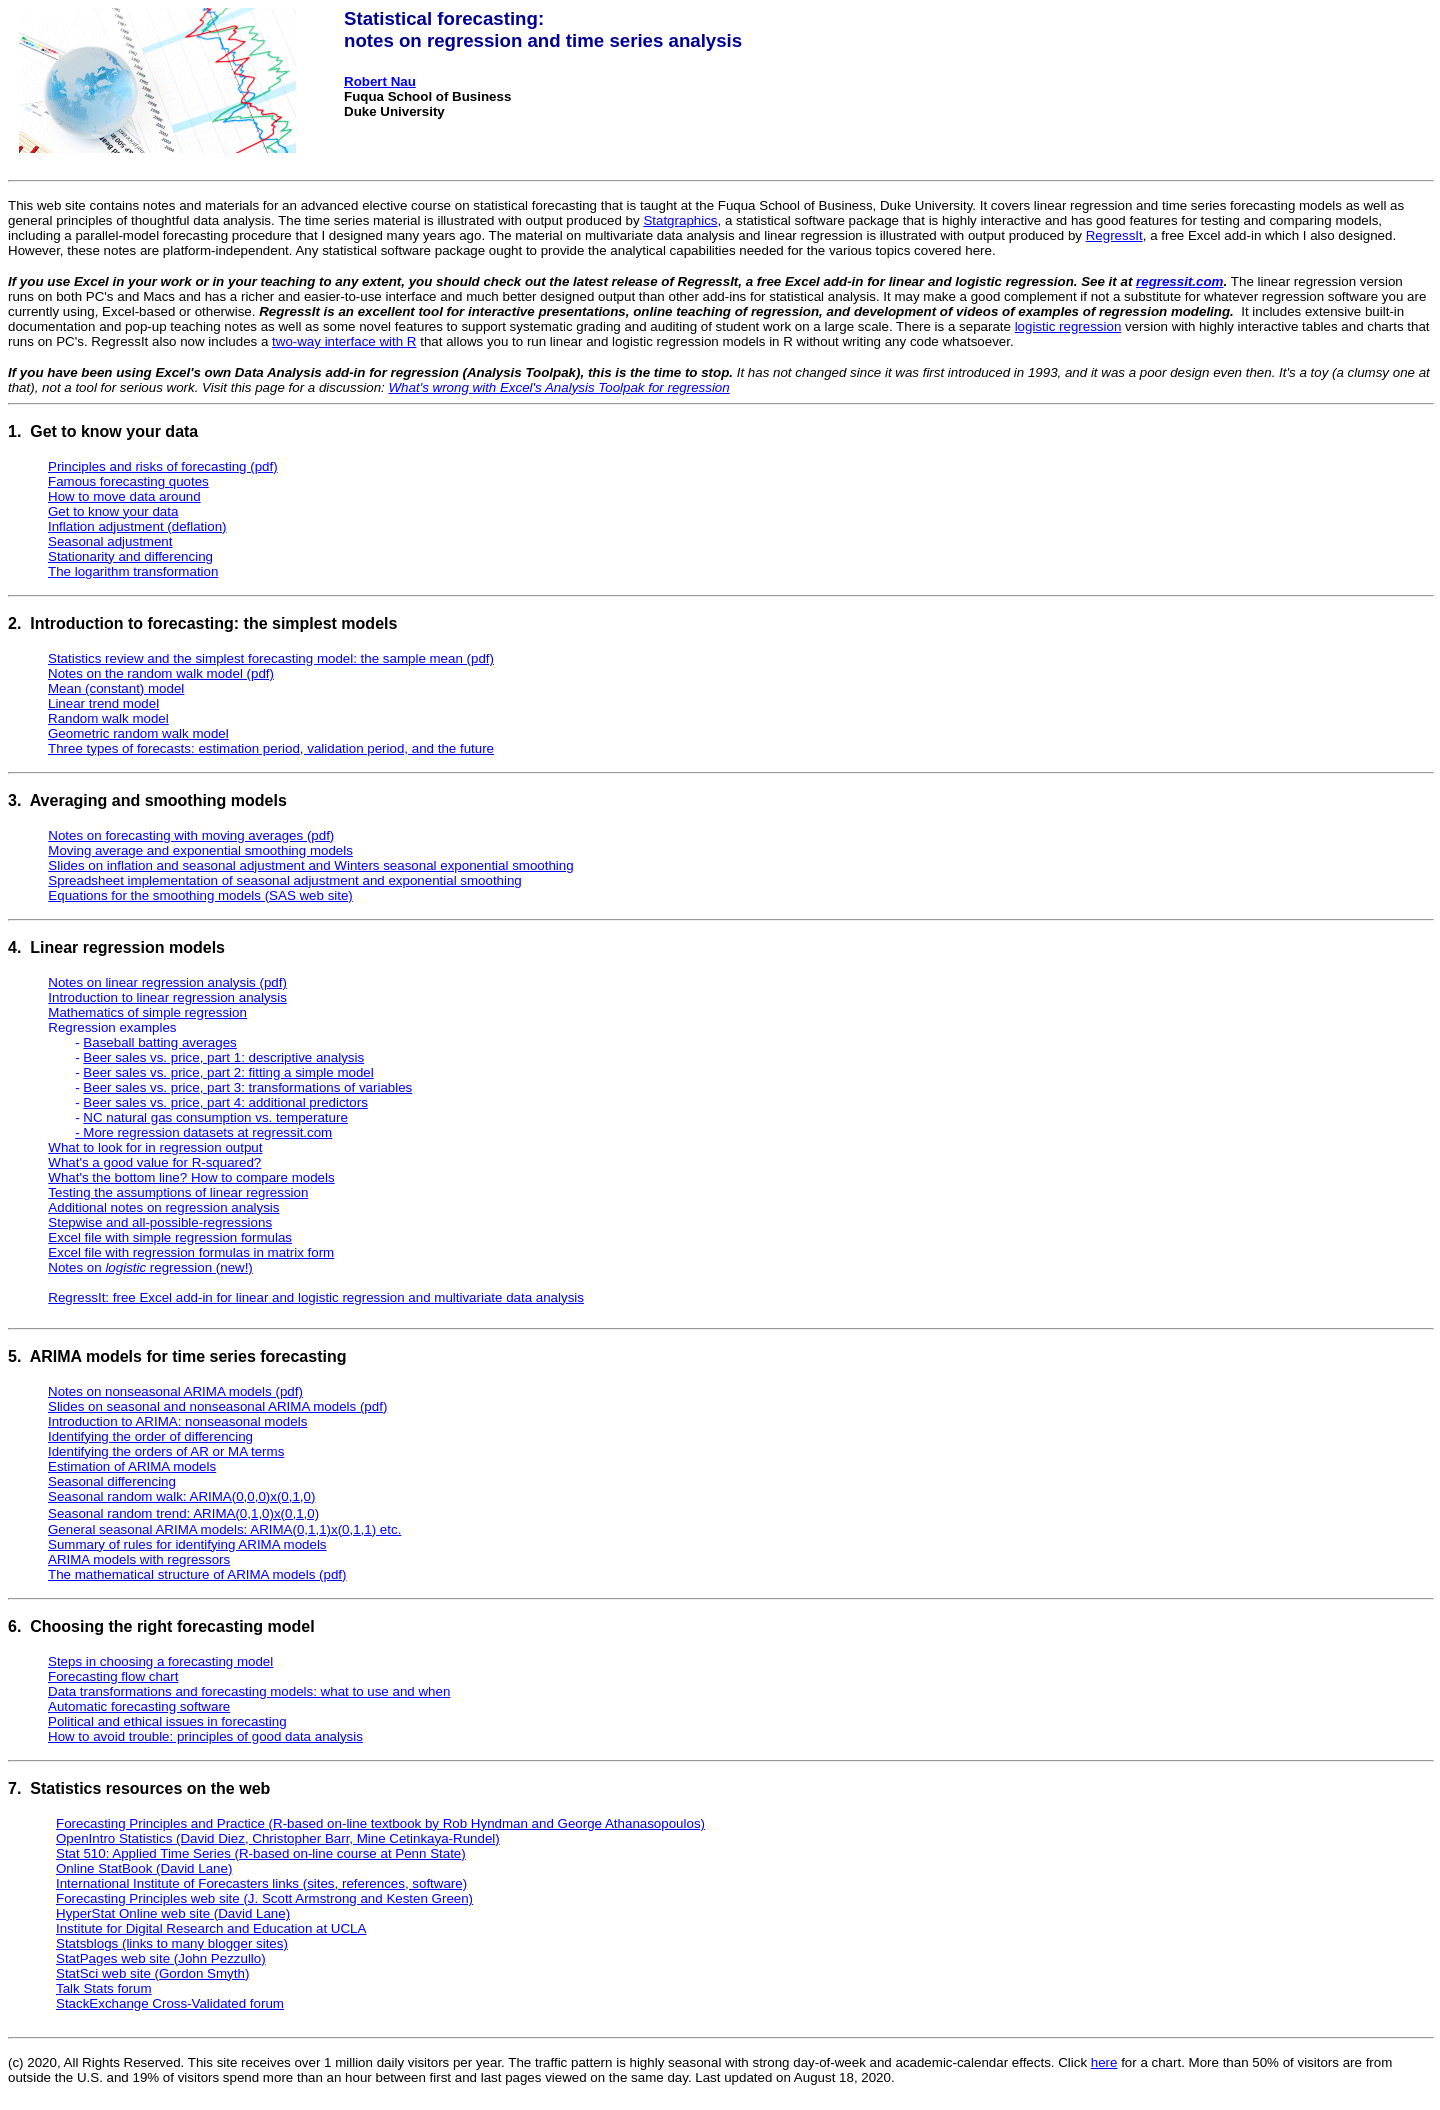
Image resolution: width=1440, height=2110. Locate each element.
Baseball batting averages (159, 1042)
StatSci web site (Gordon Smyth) (152, 1973)
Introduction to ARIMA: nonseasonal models (177, 1421)
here (1104, 2062)
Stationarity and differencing (130, 556)
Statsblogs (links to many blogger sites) (172, 1943)
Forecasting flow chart (113, 1676)
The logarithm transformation (133, 571)
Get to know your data (113, 511)
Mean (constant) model (116, 688)
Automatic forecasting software (139, 1706)
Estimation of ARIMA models (132, 1466)
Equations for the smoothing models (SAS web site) (200, 895)
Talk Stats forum (104, 1988)
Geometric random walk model (138, 733)
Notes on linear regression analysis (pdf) (167, 982)
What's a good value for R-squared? (154, 1162)
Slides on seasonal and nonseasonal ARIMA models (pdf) (217, 1406)
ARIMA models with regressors (139, 1559)
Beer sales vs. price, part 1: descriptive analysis (223, 1057)
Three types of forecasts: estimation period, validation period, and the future (271, 748)
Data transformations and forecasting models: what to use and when (249, 1691)
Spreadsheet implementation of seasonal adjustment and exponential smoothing (284, 880)
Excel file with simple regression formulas (170, 1237)
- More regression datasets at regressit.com (203, 1132)
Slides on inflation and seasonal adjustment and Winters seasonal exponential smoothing (310, 865)
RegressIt (1114, 235)
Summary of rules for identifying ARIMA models (187, 1544)
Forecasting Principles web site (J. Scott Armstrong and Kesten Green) (264, 1898)
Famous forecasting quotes (128, 481)
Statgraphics (680, 220)
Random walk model (108, 718)
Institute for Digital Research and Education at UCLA (211, 1928)
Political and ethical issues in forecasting (167, 1721)
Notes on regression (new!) (150, 1267)
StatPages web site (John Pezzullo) (161, 1958)
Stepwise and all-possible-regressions (160, 1222)
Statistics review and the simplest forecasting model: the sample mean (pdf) (271, 658)
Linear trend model (103, 703)
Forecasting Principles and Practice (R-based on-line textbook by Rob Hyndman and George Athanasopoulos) (380, 1823)
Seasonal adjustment (110, 541)
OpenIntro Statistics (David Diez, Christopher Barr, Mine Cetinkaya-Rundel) (278, 1838)
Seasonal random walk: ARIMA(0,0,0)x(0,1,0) (181, 1496)
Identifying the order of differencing (150, 1436)
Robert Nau (380, 81)
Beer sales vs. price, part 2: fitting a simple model (228, 1072)
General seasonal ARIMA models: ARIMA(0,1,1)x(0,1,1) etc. (224, 1529)
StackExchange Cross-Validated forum (170, 2003)
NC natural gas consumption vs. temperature (215, 1117)
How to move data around (124, 496)
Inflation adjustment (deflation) (137, 526)
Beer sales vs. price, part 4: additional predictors (225, 1102)
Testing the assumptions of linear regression (178, 1192)
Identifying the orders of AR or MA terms (166, 1451)
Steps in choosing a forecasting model (160, 1661)
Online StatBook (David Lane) (144, 1868)
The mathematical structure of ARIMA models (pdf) (197, 1574)
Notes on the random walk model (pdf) (161, 673)
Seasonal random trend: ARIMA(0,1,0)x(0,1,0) (183, 1513)
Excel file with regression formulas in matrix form (191, 1252)
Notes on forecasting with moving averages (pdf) (191, 835)
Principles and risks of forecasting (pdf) (163, 466)
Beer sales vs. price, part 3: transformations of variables (247, 1087)
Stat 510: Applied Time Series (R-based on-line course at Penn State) (261, 1853)
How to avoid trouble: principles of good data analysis (205, 1736)
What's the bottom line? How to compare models (191, 1177)
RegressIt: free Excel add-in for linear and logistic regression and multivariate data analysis (316, 1297)
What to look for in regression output (155, 1147)
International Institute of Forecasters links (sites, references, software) (261, 1883)
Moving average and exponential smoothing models (200, 850)
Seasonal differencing (112, 1481)
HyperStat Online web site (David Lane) (173, 1913)
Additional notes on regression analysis (163, 1207)
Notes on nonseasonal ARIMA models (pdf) (175, 1391)
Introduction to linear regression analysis (167, 997)
